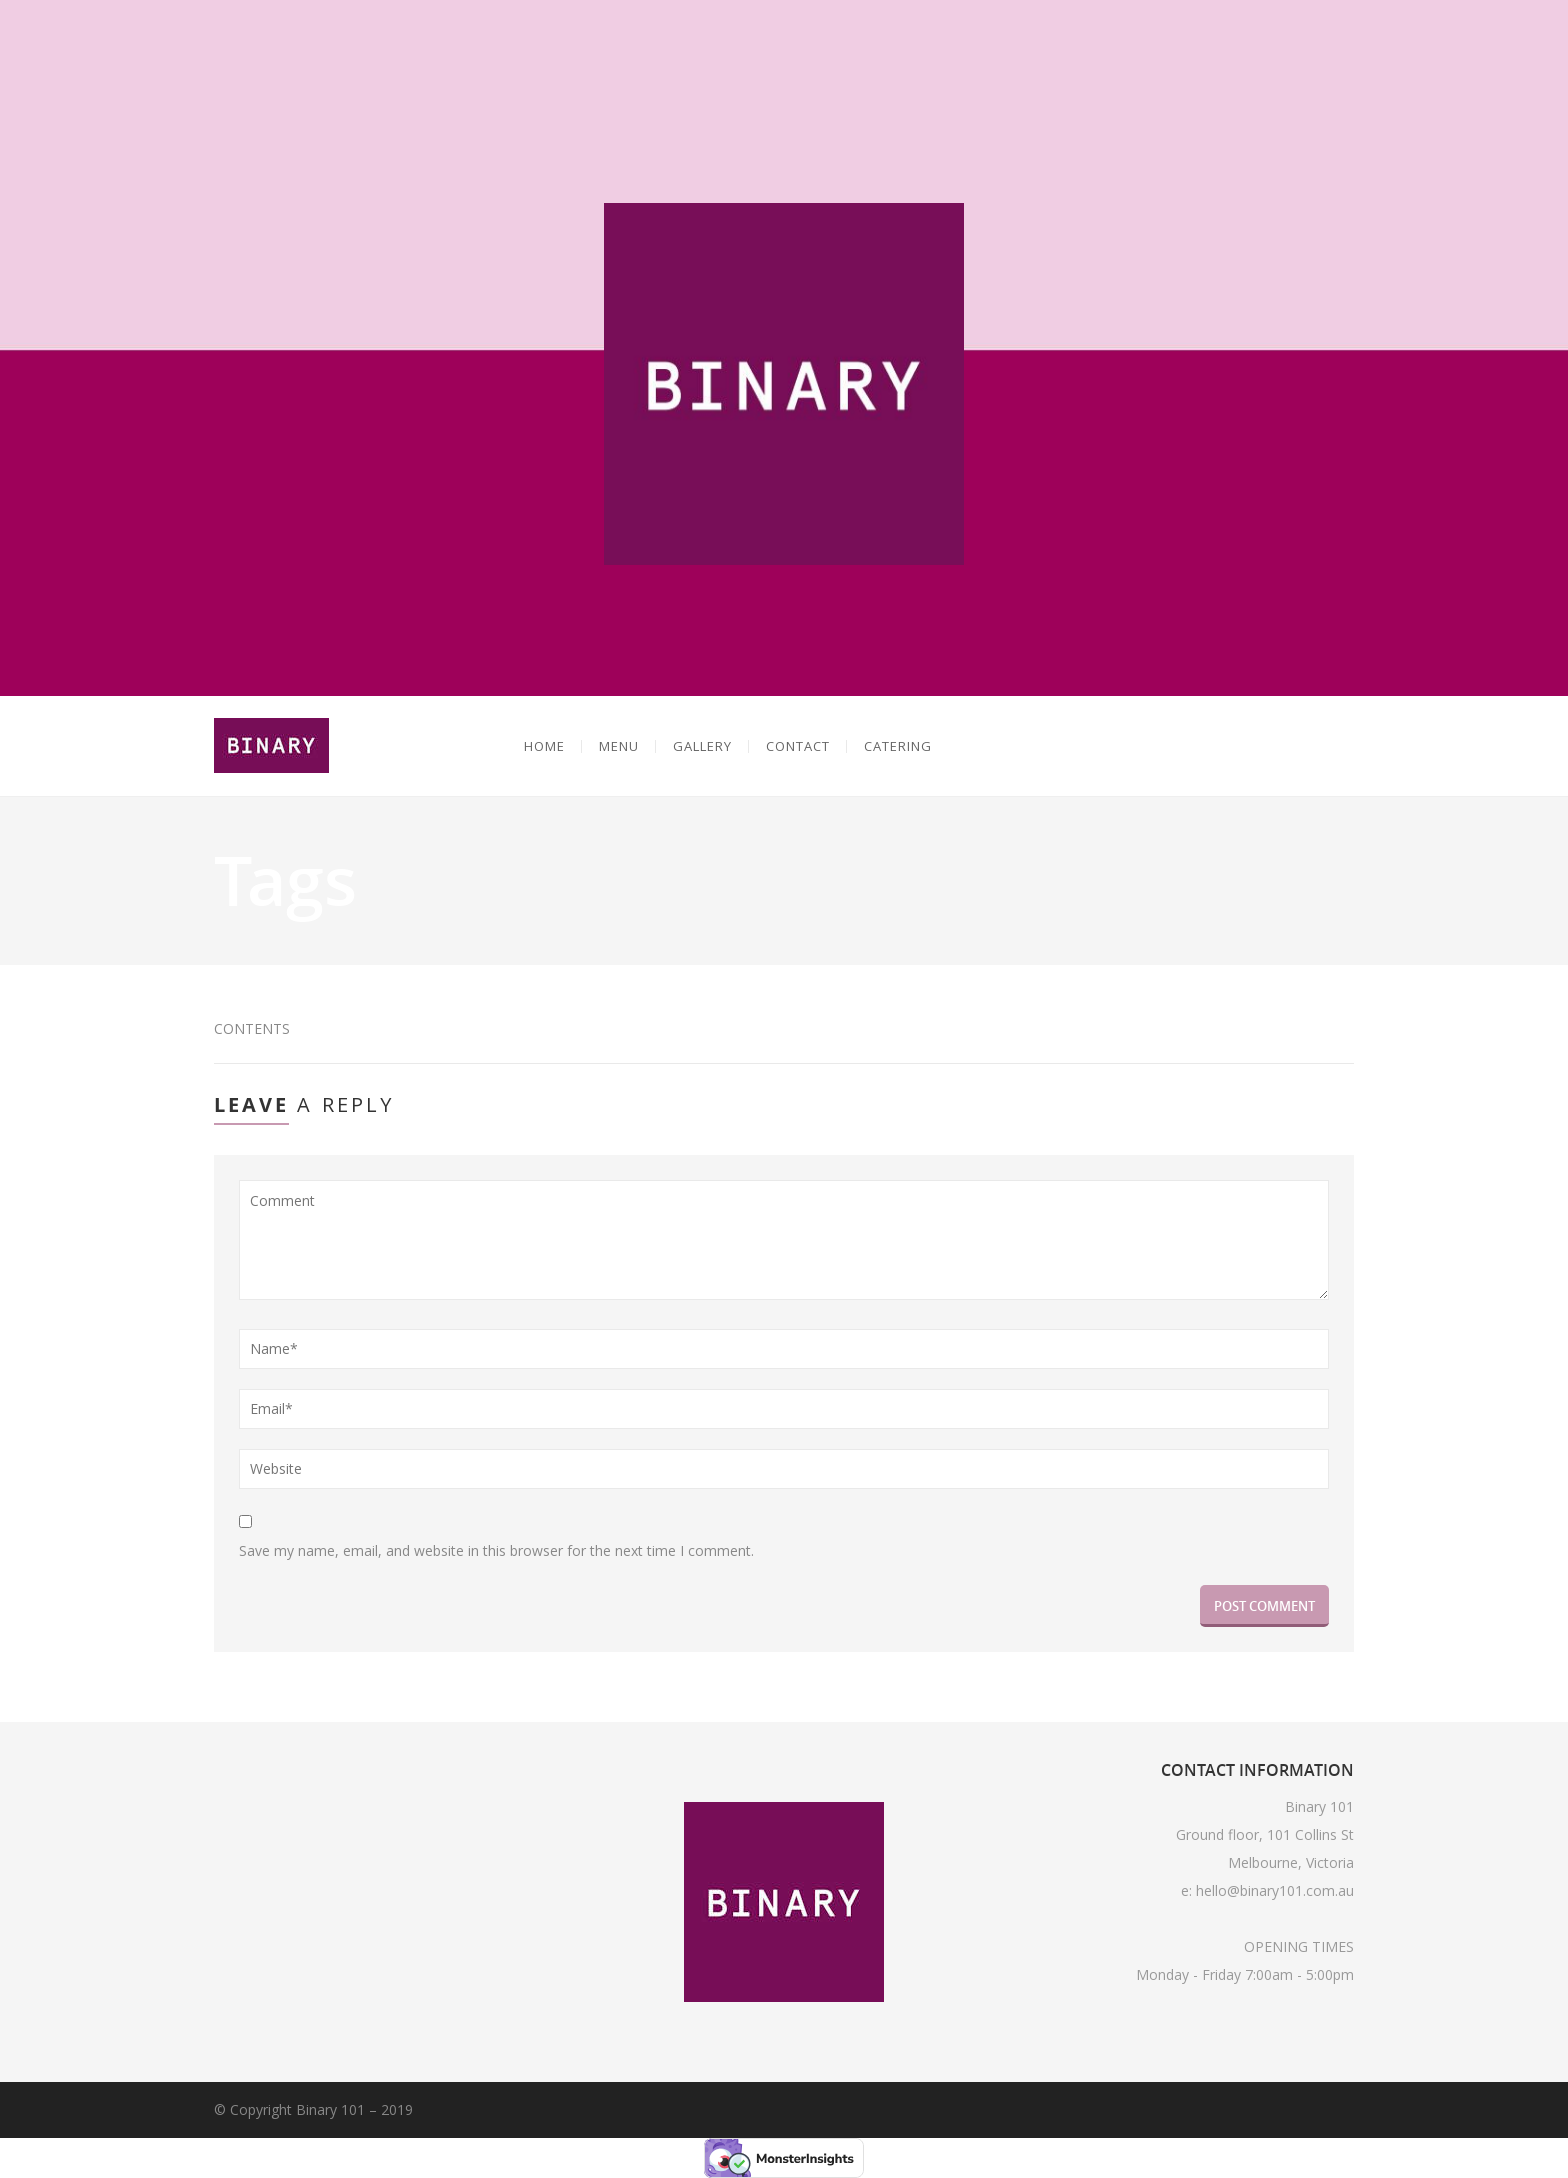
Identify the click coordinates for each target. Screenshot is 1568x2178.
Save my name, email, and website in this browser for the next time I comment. (496, 1550)
